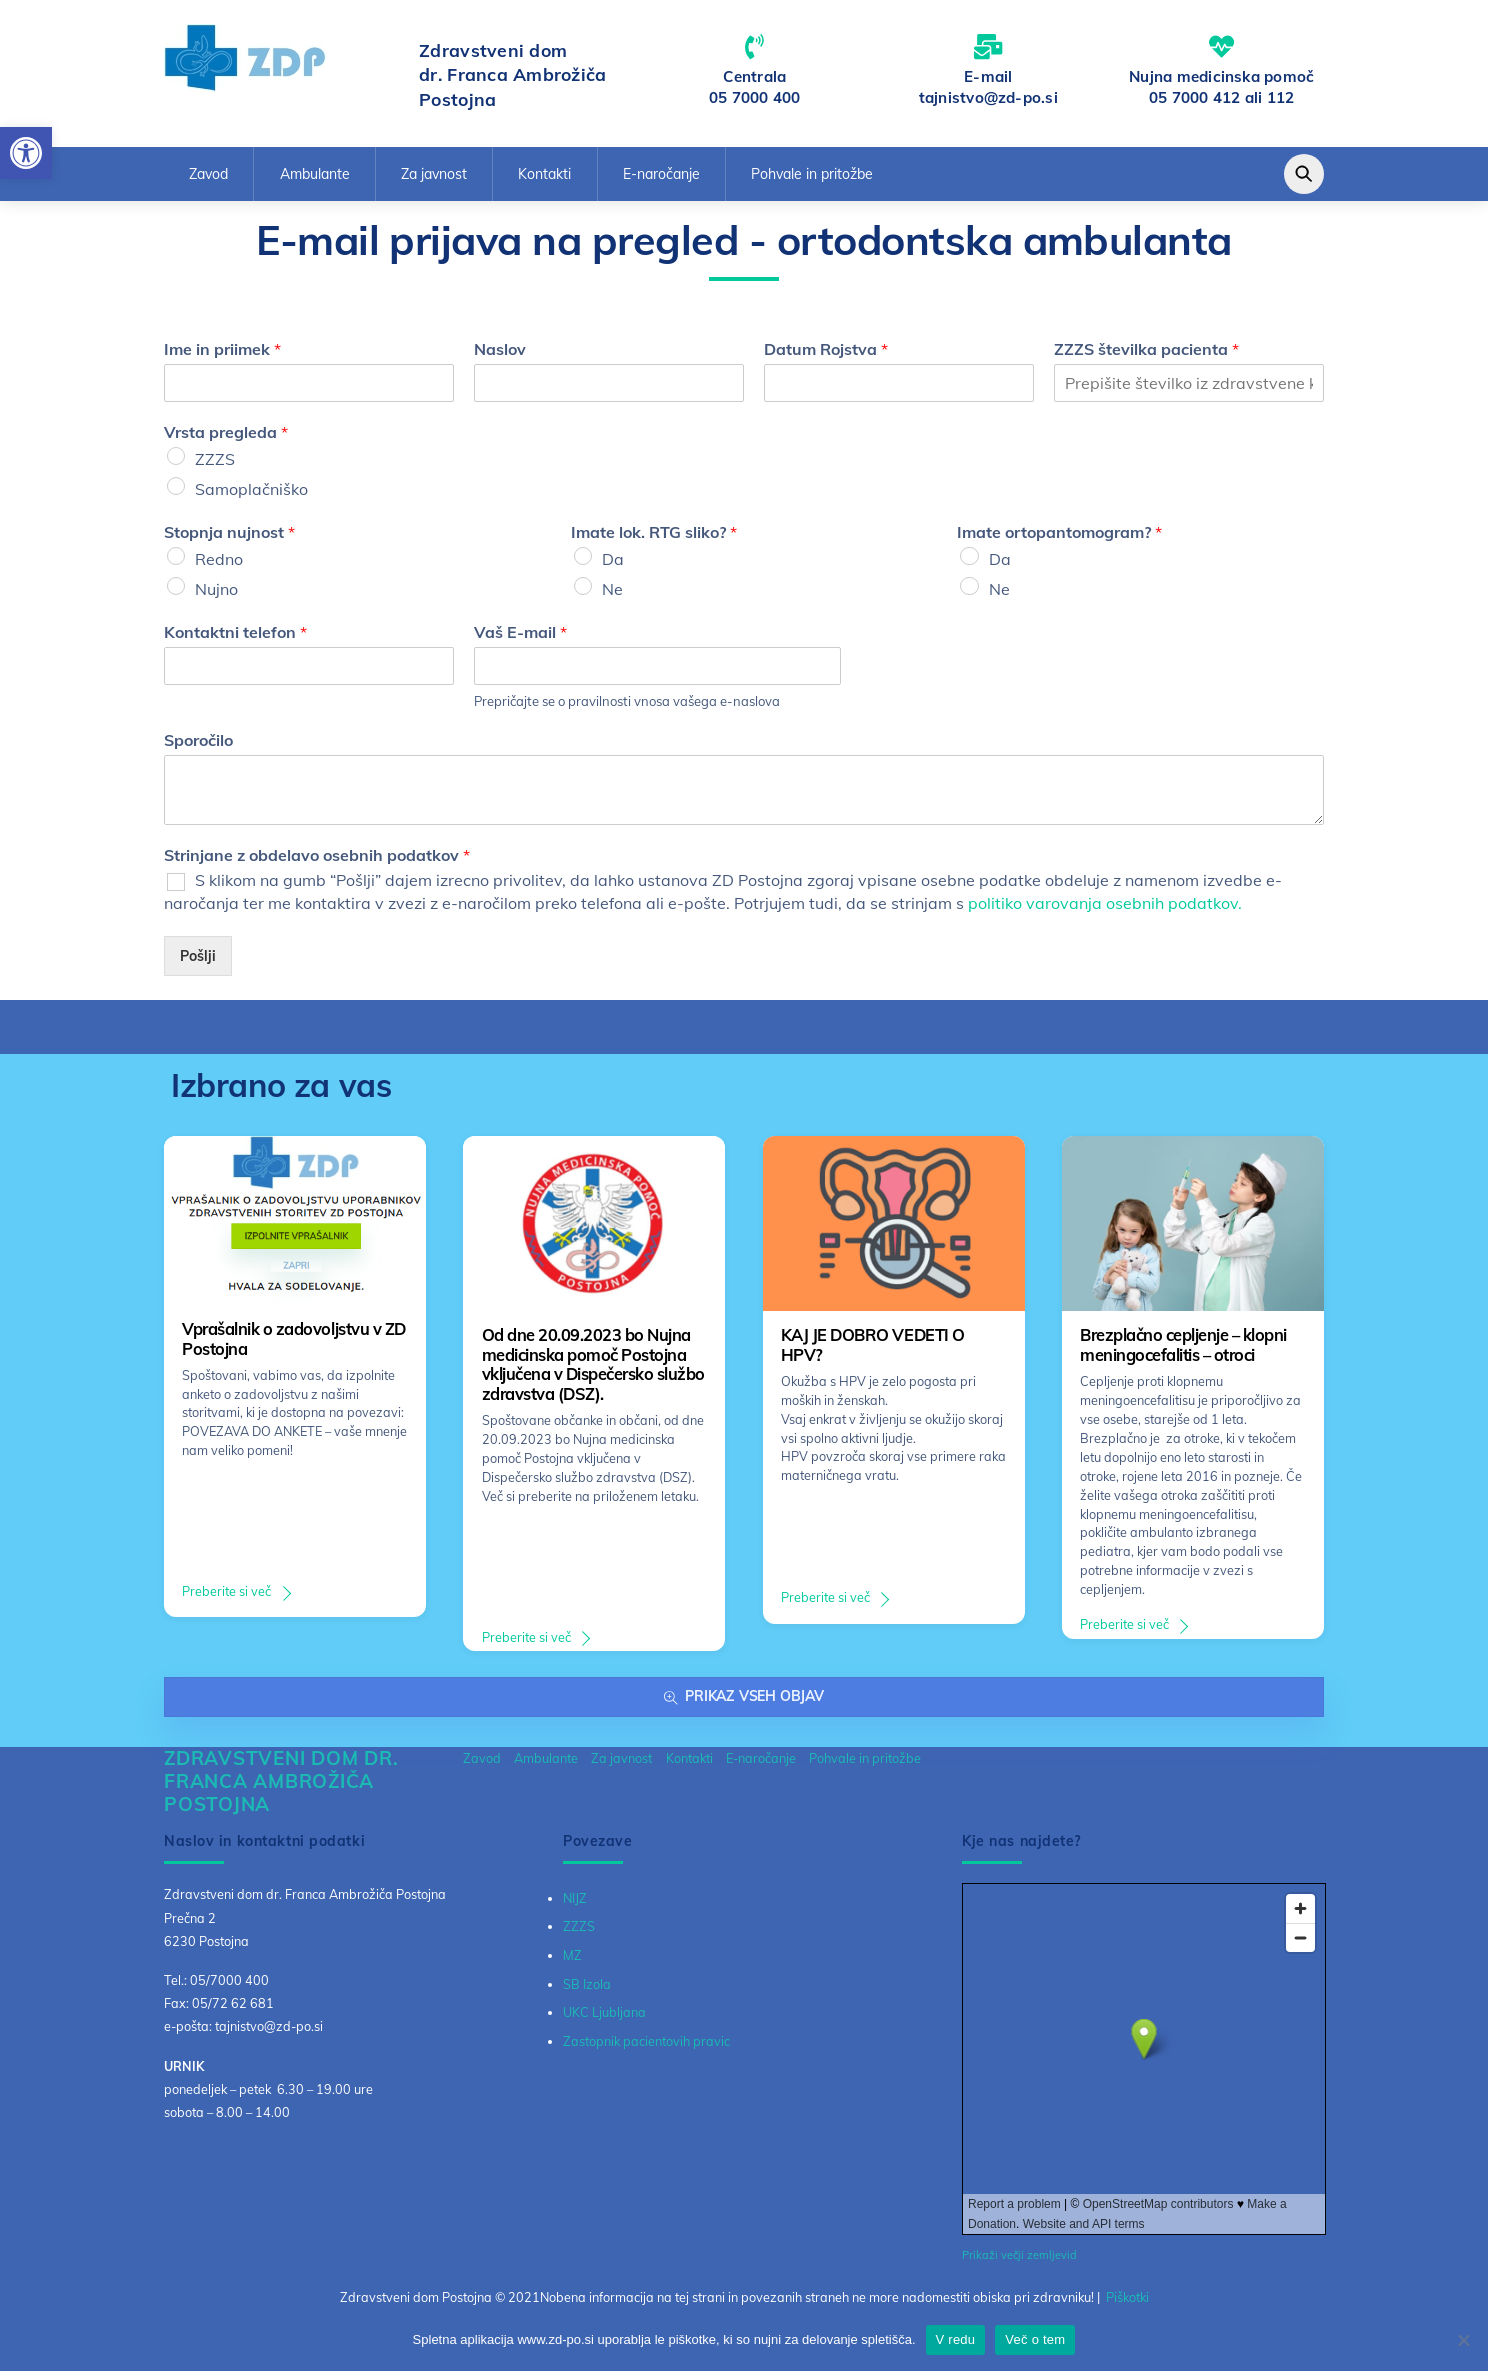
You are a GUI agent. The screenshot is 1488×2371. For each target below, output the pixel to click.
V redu (956, 2339)
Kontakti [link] (544, 174)
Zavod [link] (208, 174)
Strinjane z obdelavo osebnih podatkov (317, 855)
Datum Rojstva (826, 349)
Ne (612, 589)
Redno (219, 559)
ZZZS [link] (579, 1926)
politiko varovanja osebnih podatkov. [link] (1105, 903)
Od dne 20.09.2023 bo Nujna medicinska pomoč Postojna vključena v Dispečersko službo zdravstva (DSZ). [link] (593, 1364)
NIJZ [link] (575, 1898)
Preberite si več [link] (226, 1591)
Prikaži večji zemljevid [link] (1019, 2255)
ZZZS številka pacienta (1146, 349)
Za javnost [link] (434, 174)
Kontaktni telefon (235, 632)
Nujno (216, 589)
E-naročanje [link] (661, 174)
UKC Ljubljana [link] (604, 2012)
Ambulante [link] (315, 174)
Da (613, 559)
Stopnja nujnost (229, 532)
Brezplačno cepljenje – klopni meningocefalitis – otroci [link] (1183, 1345)
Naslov (500, 349)
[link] (26, 153)
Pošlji (198, 956)
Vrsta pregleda (226, 432)
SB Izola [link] (587, 1984)
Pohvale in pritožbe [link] (812, 174)
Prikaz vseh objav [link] (743, 1696)
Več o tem (1035, 2339)
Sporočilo (198, 740)
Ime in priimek (222, 349)
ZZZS (215, 459)
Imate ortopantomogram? (1059, 532)
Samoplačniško (251, 489)
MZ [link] (572, 1955)
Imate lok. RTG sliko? (654, 532)
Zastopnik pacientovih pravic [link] (646, 2041)
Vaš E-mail (520, 632)
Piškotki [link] (1127, 2297)
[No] (1463, 2340)
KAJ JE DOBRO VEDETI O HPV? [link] (873, 1345)
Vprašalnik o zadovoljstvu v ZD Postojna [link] (293, 1339)
